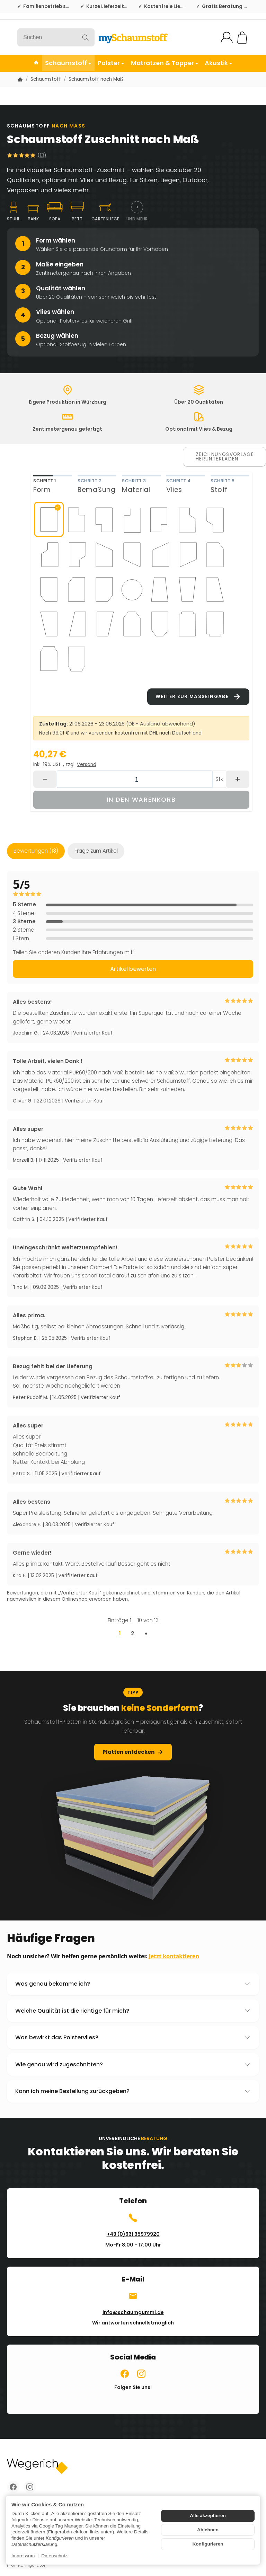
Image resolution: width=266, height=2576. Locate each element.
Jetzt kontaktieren (174, 1966)
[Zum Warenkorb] (242, 37)
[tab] (52, 485)
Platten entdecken (133, 1761)
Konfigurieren (207, 2544)
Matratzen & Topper (164, 63)
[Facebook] (13, 2487)
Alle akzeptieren (208, 2515)
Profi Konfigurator (26, 2565)
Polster (111, 63)
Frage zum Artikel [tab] (96, 850)
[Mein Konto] (226, 37)
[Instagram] (30, 2487)
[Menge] (134, 779)
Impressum (23, 2555)
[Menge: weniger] (45, 779)
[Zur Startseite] (133, 37)
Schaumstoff (68, 63)
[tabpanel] (141, 606)
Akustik (218, 63)
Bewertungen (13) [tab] (36, 850)
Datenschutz (54, 2555)
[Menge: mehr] (237, 779)
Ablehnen (208, 2529)
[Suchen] (56, 37)
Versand (86, 764)
